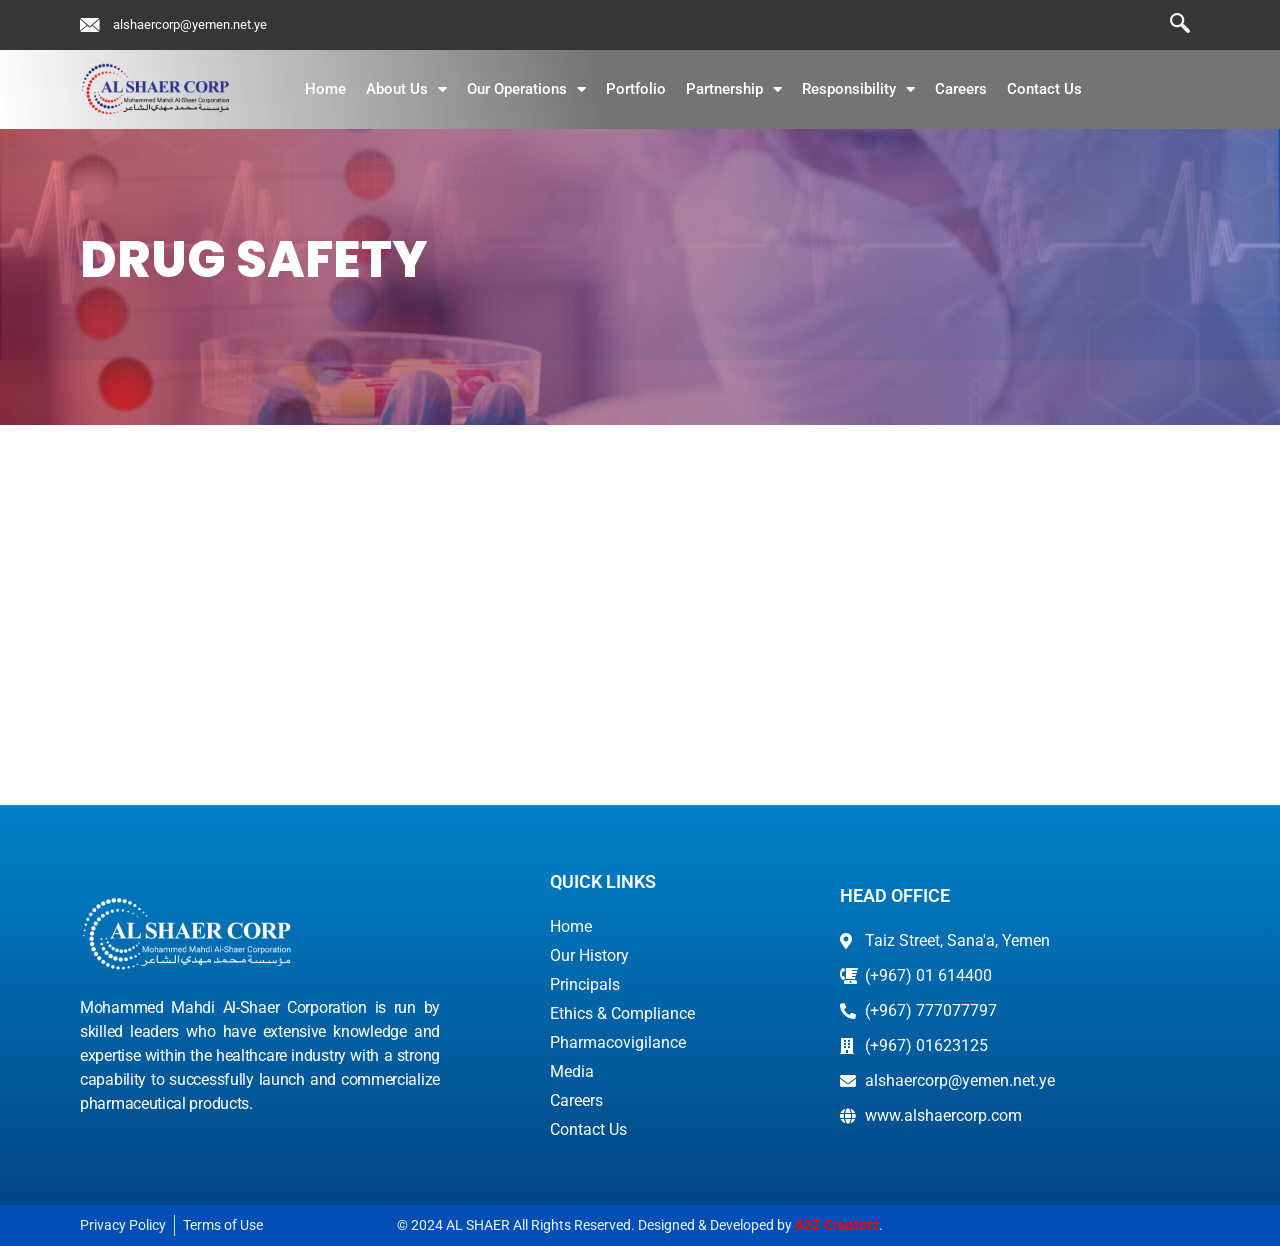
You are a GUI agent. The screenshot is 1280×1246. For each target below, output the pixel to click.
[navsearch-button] (1170, 25)
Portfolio (636, 89)
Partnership (734, 89)
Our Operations (526, 89)
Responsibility (858, 89)
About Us (406, 89)
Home (325, 89)
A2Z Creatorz (837, 1225)
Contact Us (1044, 89)
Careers (961, 89)
